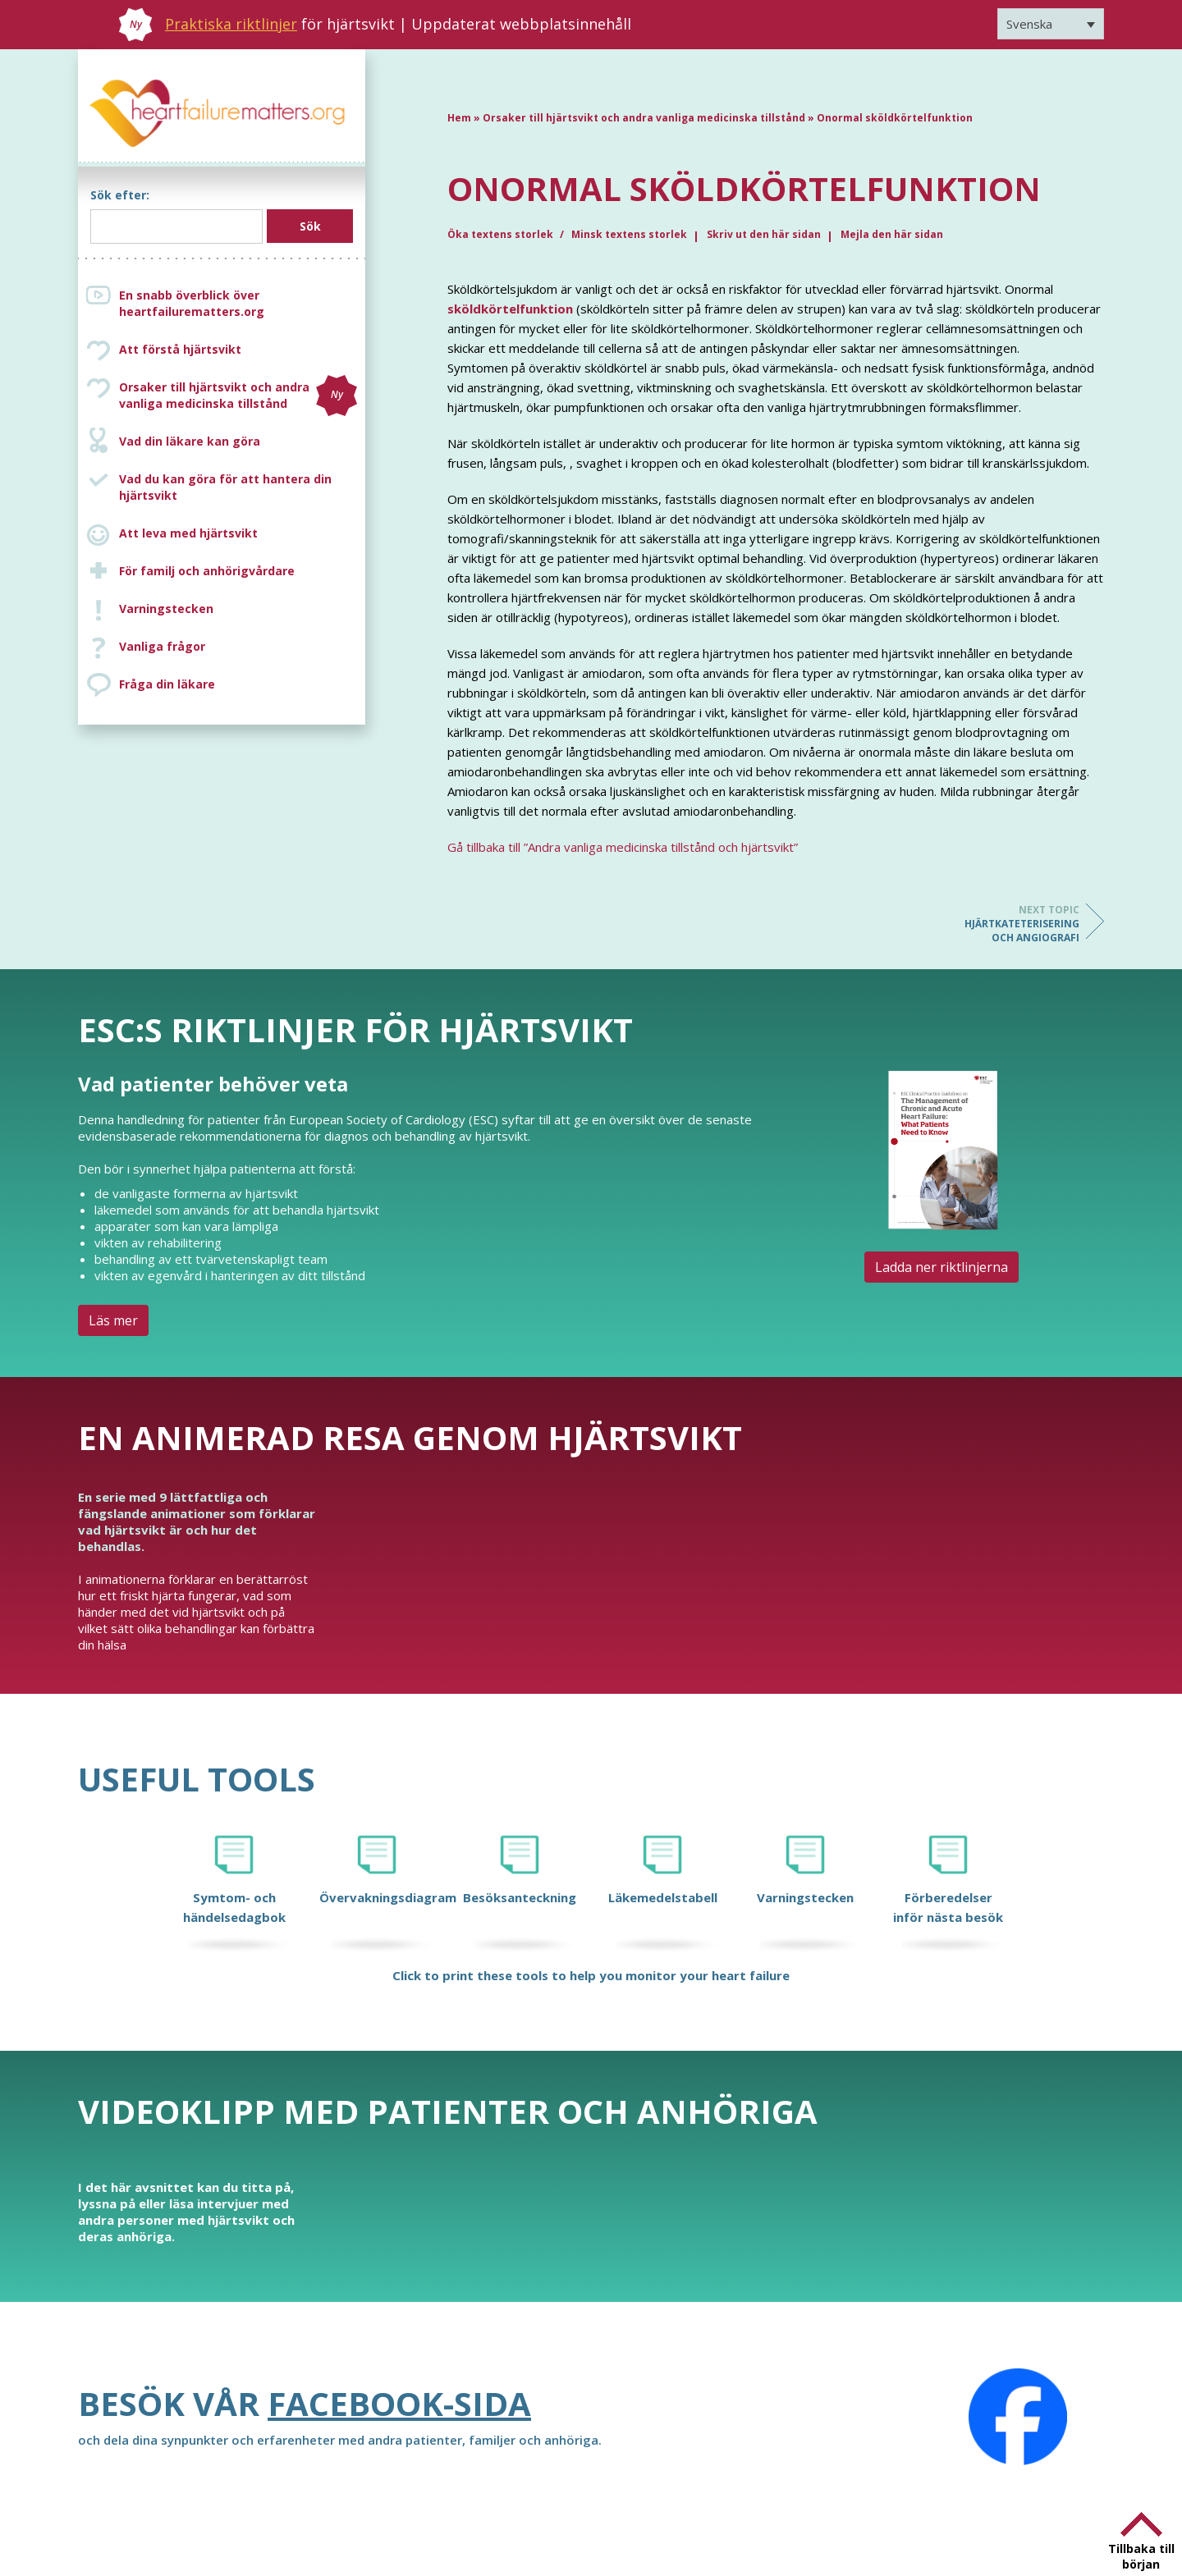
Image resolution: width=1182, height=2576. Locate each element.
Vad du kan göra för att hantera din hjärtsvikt (225, 487)
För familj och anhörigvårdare (207, 571)
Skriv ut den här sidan (764, 234)
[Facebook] (1018, 2417)
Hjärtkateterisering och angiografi (1013, 924)
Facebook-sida (399, 2403)
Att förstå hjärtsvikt (180, 349)
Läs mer (113, 1320)
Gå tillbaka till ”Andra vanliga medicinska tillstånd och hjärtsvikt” (622, 847)
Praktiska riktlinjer (231, 24)
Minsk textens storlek (629, 234)
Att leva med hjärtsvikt (188, 533)
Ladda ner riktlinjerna (941, 1267)
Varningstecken (166, 608)
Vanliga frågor (162, 646)
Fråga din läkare (167, 684)
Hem (459, 118)
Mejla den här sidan (892, 234)
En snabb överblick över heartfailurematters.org (191, 303)
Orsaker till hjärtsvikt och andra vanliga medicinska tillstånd (238, 395)
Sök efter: (119, 195)
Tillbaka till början (1141, 2556)
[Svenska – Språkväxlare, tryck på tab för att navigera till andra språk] (1050, 23)
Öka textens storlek (501, 234)
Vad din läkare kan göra (189, 441)
